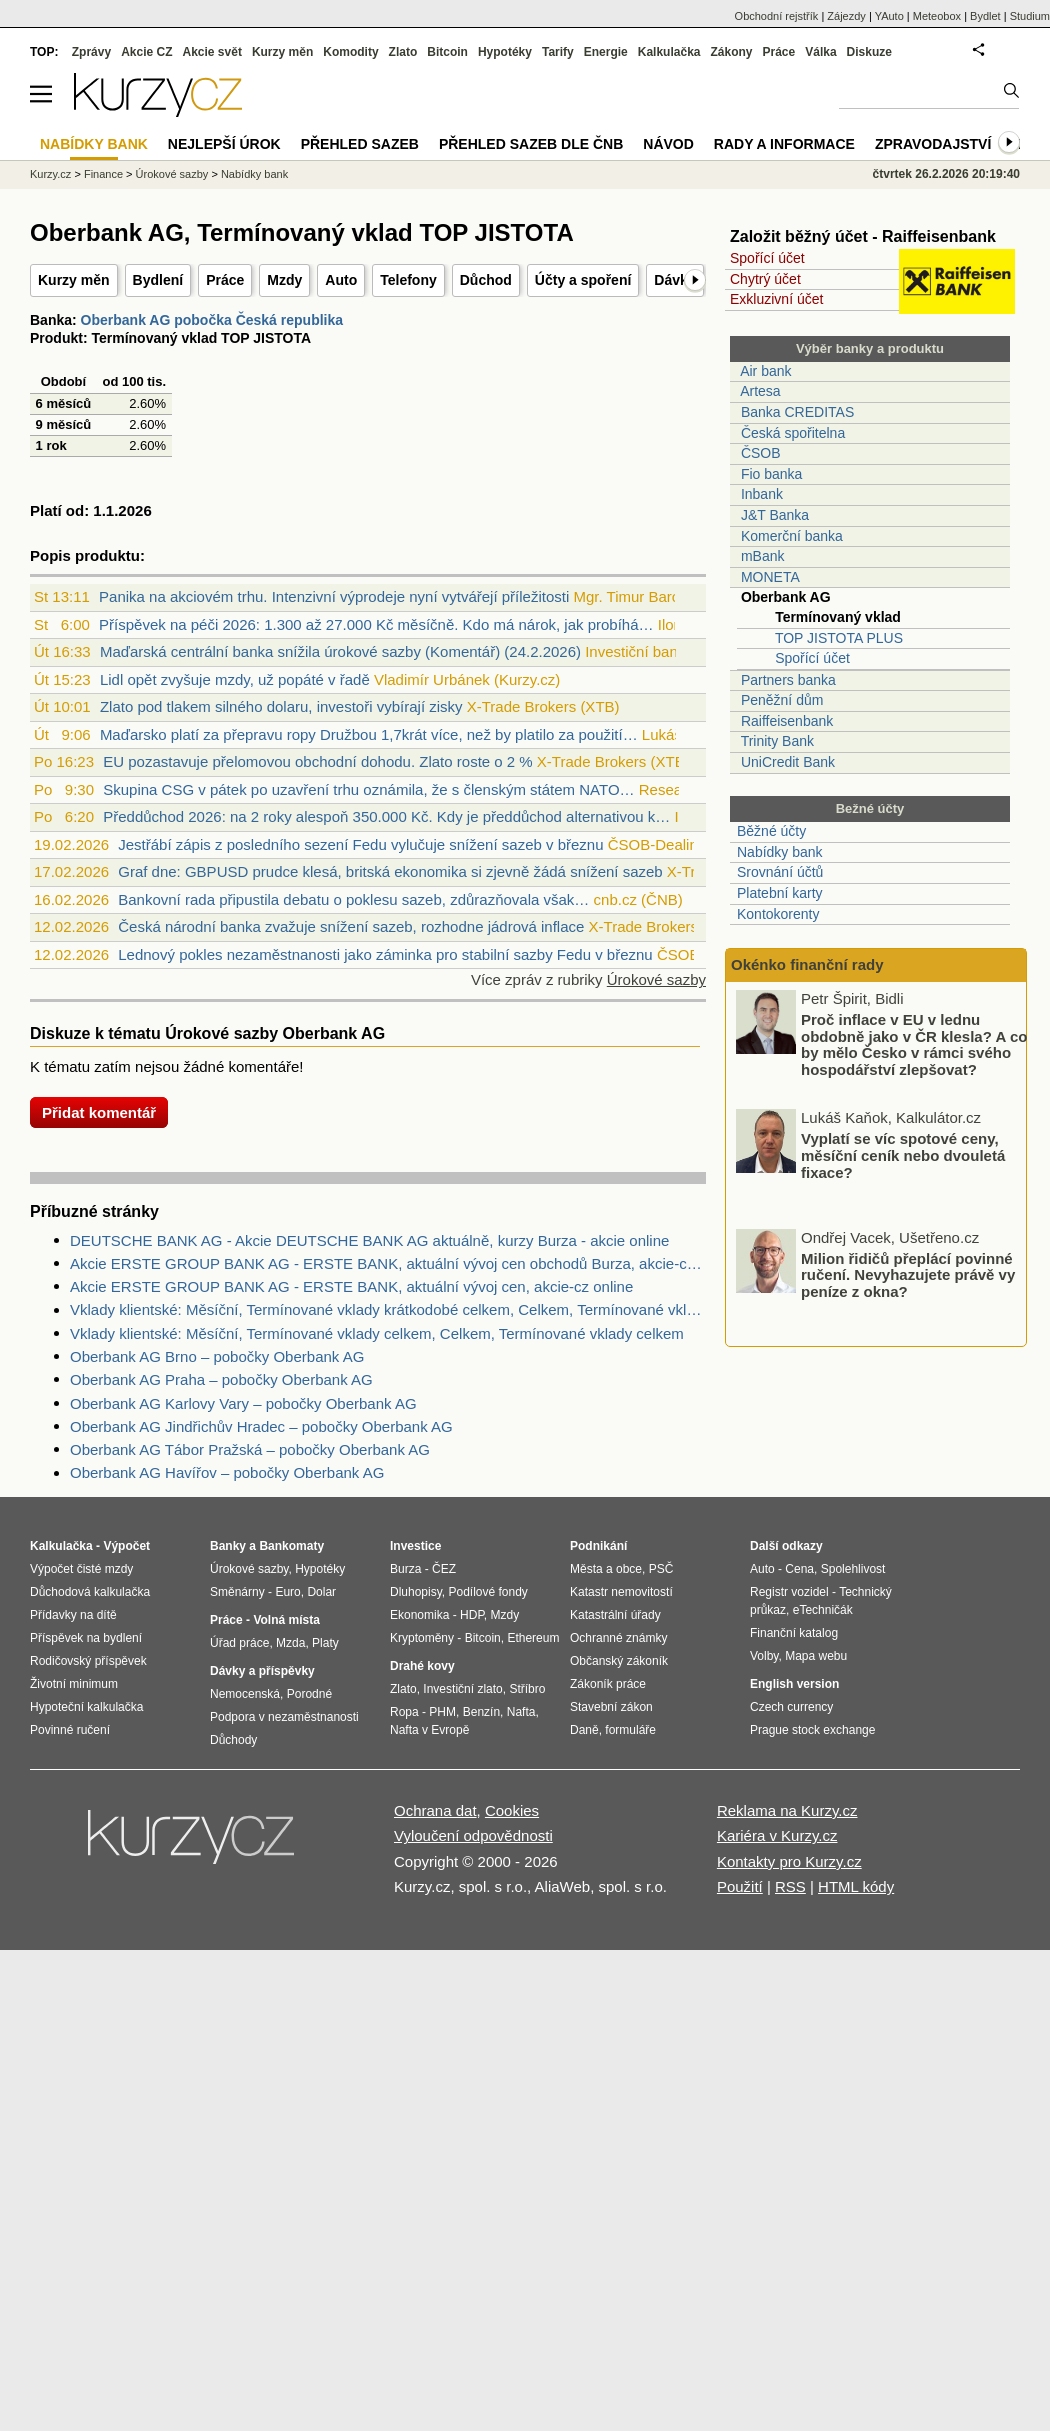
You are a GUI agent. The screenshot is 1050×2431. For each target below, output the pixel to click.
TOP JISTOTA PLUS (839, 638)
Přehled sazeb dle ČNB (531, 144)
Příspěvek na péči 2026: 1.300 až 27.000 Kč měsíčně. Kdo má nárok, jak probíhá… (376, 624)
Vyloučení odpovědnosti (473, 1835)
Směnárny (237, 1592)
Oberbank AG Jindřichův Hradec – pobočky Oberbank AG (261, 1426)
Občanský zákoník (619, 1661)
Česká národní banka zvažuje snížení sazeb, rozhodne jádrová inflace (351, 926)
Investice (415, 1546)
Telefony (408, 280)
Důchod (486, 280)
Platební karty (780, 893)
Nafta (521, 1712)
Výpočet (126, 1546)
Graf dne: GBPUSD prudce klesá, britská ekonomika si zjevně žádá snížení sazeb (390, 871)
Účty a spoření (583, 280)
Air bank (765, 371)
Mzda (290, 1643)
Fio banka (771, 474)
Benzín (481, 1712)
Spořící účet (767, 258)
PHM (442, 1712)
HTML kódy (856, 1886)
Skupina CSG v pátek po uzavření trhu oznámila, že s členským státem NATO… (368, 789)
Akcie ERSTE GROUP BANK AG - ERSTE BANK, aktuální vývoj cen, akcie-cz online (351, 1286)
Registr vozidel (789, 1592)
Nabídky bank (780, 852)
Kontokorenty (778, 914)
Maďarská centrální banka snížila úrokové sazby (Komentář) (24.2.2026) (340, 651)
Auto (341, 280)
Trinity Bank (777, 741)
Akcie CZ (146, 52)
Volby (764, 1656)
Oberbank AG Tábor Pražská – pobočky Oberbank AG (250, 1449)
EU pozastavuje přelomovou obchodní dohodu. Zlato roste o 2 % (317, 761)
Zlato (403, 52)
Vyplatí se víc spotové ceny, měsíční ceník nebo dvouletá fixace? (903, 1157)
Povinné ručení (70, 1730)
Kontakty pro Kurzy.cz (789, 1861)
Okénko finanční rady (807, 964)
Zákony (731, 52)
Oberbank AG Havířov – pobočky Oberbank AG (227, 1472)
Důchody (233, 1740)
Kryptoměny (422, 1638)
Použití (740, 1886)
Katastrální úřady (615, 1615)
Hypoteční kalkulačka (86, 1707)
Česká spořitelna (793, 433)
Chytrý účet (765, 279)
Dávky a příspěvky (262, 1671)
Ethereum (533, 1638)
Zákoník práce (608, 1684)
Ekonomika (419, 1615)
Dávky (674, 280)
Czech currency (791, 1707)
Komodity (350, 52)
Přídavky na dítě (73, 1615)
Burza (405, 1569)
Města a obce (606, 1569)
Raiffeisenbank (787, 721)
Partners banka (788, 680)
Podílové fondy (487, 1592)
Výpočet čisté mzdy (81, 1569)
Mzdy (284, 280)
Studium (1030, 16)
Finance (103, 174)
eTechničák (823, 1610)
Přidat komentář (99, 1112)
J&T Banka (775, 515)
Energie (606, 52)
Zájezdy (846, 16)
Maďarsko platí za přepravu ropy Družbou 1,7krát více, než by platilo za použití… (369, 734)
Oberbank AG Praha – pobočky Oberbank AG (221, 1379)
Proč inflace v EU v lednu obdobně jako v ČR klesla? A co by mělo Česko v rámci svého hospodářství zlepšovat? (914, 1046)
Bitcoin (447, 52)
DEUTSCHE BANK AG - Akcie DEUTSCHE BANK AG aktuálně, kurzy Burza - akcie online (369, 1240)
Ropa (404, 1712)
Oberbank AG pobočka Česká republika (212, 320)
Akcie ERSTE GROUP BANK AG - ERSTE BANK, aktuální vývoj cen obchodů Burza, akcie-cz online (388, 1263)
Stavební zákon (611, 1707)
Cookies (512, 1810)
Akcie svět (212, 52)
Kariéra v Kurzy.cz (777, 1835)
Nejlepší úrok (224, 144)
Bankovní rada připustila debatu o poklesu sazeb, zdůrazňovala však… (353, 899)
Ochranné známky (618, 1638)
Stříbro (527, 1689)
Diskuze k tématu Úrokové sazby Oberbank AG (207, 1033)
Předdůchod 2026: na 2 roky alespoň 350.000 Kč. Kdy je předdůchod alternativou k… (386, 816)
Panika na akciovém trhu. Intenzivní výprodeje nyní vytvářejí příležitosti (334, 596)
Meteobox (937, 16)
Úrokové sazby (656, 979)
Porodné (309, 1694)
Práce (225, 280)
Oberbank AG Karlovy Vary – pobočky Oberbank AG (243, 1403)
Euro (287, 1592)
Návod (668, 144)
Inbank (762, 494)
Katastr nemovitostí (621, 1592)
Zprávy (91, 52)
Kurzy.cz (50, 174)
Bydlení (158, 280)
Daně (584, 1730)
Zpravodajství (933, 144)
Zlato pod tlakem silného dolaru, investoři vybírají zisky (281, 706)
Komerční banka (792, 536)
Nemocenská (245, 1694)
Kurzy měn (74, 280)
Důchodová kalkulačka (90, 1592)
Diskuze (869, 52)
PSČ (661, 1569)
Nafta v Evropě (429, 1730)
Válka (820, 52)
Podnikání (598, 1546)
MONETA (770, 577)
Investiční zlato (462, 1689)
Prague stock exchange (812, 1730)
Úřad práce (239, 1643)
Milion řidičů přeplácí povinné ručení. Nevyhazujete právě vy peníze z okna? (908, 1276)
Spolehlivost (853, 1569)
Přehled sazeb (360, 144)
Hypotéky (505, 52)
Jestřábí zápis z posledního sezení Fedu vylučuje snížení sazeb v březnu (360, 844)
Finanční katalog (794, 1633)
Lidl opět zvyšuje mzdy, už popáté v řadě (235, 679)
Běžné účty (771, 831)
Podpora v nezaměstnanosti (284, 1717)
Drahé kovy (422, 1666)
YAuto (889, 16)
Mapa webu (816, 1656)
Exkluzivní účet (776, 299)
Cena (799, 1569)
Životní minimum (74, 1684)
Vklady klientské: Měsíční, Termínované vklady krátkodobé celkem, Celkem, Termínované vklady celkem (388, 1309)
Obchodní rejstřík (777, 16)
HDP (472, 1615)
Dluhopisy (416, 1592)
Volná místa (286, 1620)
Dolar (321, 1592)
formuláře (630, 1730)
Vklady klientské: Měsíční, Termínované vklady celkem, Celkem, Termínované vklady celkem (377, 1333)
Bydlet (985, 16)
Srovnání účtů (780, 872)
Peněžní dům (782, 700)
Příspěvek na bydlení (86, 1638)
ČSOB (761, 453)
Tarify (558, 52)
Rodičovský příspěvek (88, 1661)
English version (794, 1684)
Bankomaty (291, 1546)
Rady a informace (784, 144)
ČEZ (444, 1569)
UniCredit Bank (788, 762)
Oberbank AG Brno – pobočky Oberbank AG (217, 1356)
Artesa (760, 391)
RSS (790, 1886)
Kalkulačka (669, 52)
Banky (228, 1546)
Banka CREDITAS (797, 412)
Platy (325, 1643)
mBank (763, 556)
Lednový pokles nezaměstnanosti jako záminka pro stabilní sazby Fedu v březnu (385, 954)
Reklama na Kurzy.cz (787, 1810)
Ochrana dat (435, 1810)
